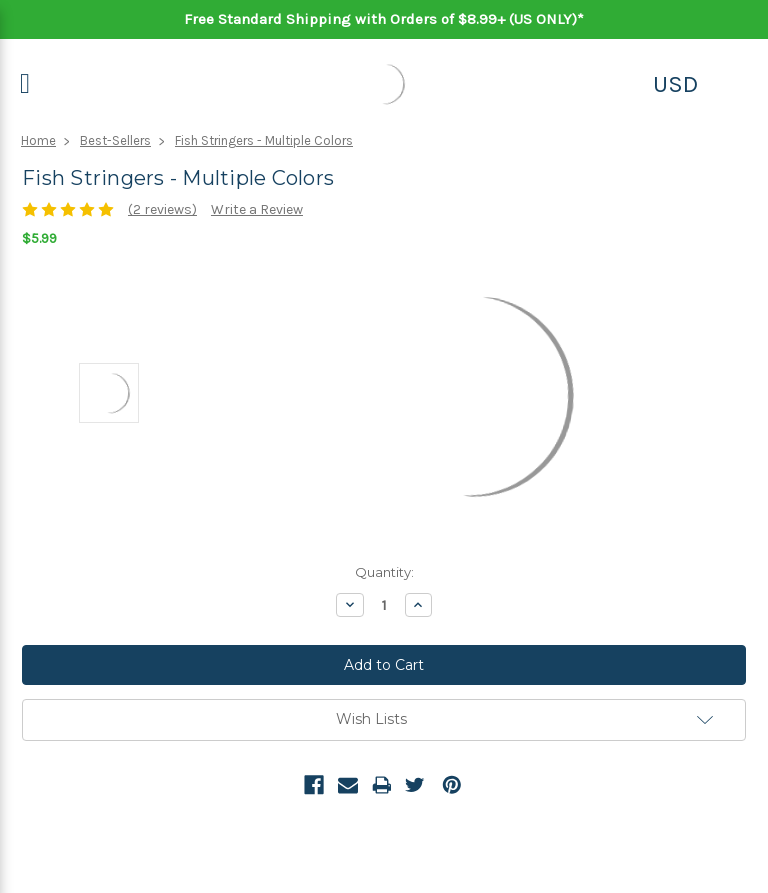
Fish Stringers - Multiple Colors (264, 140)
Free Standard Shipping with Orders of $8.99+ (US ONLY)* (384, 19)
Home (38, 140)
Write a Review (257, 209)
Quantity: (384, 572)
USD (675, 84)
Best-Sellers (115, 140)
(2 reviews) (162, 209)
